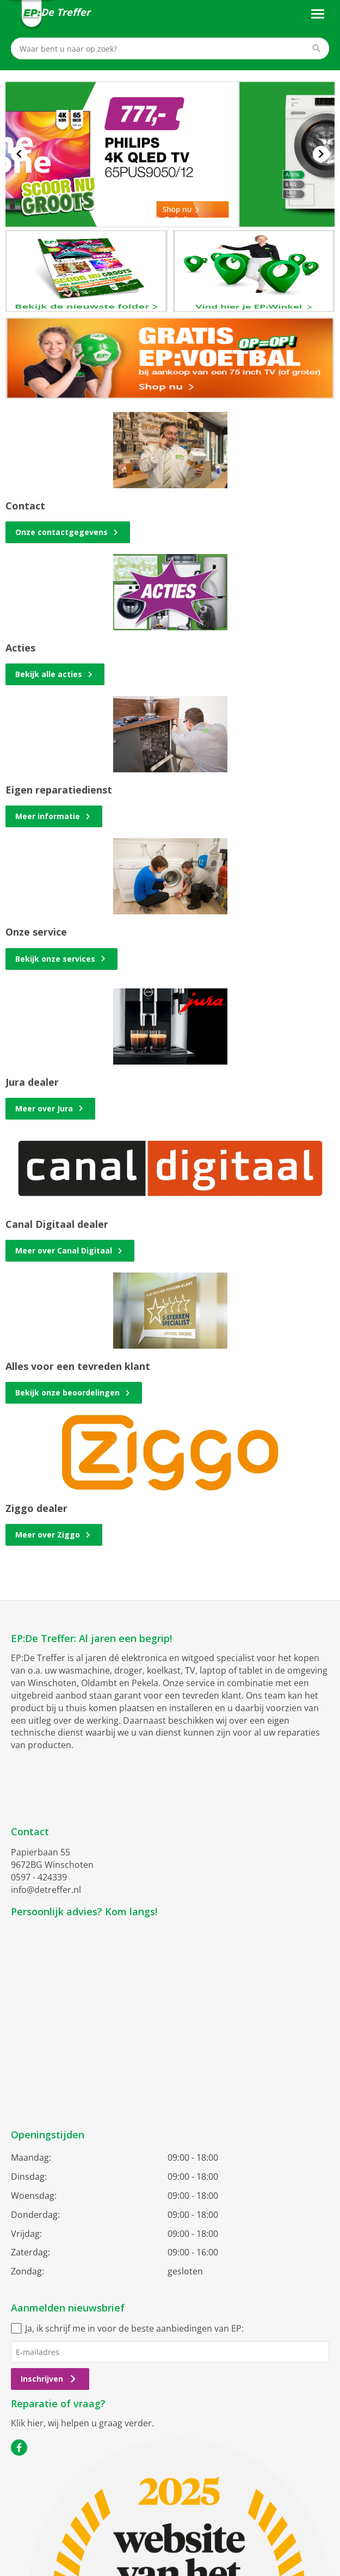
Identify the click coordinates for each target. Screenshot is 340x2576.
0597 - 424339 (39, 1877)
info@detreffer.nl (46, 1890)
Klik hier (27, 2423)
